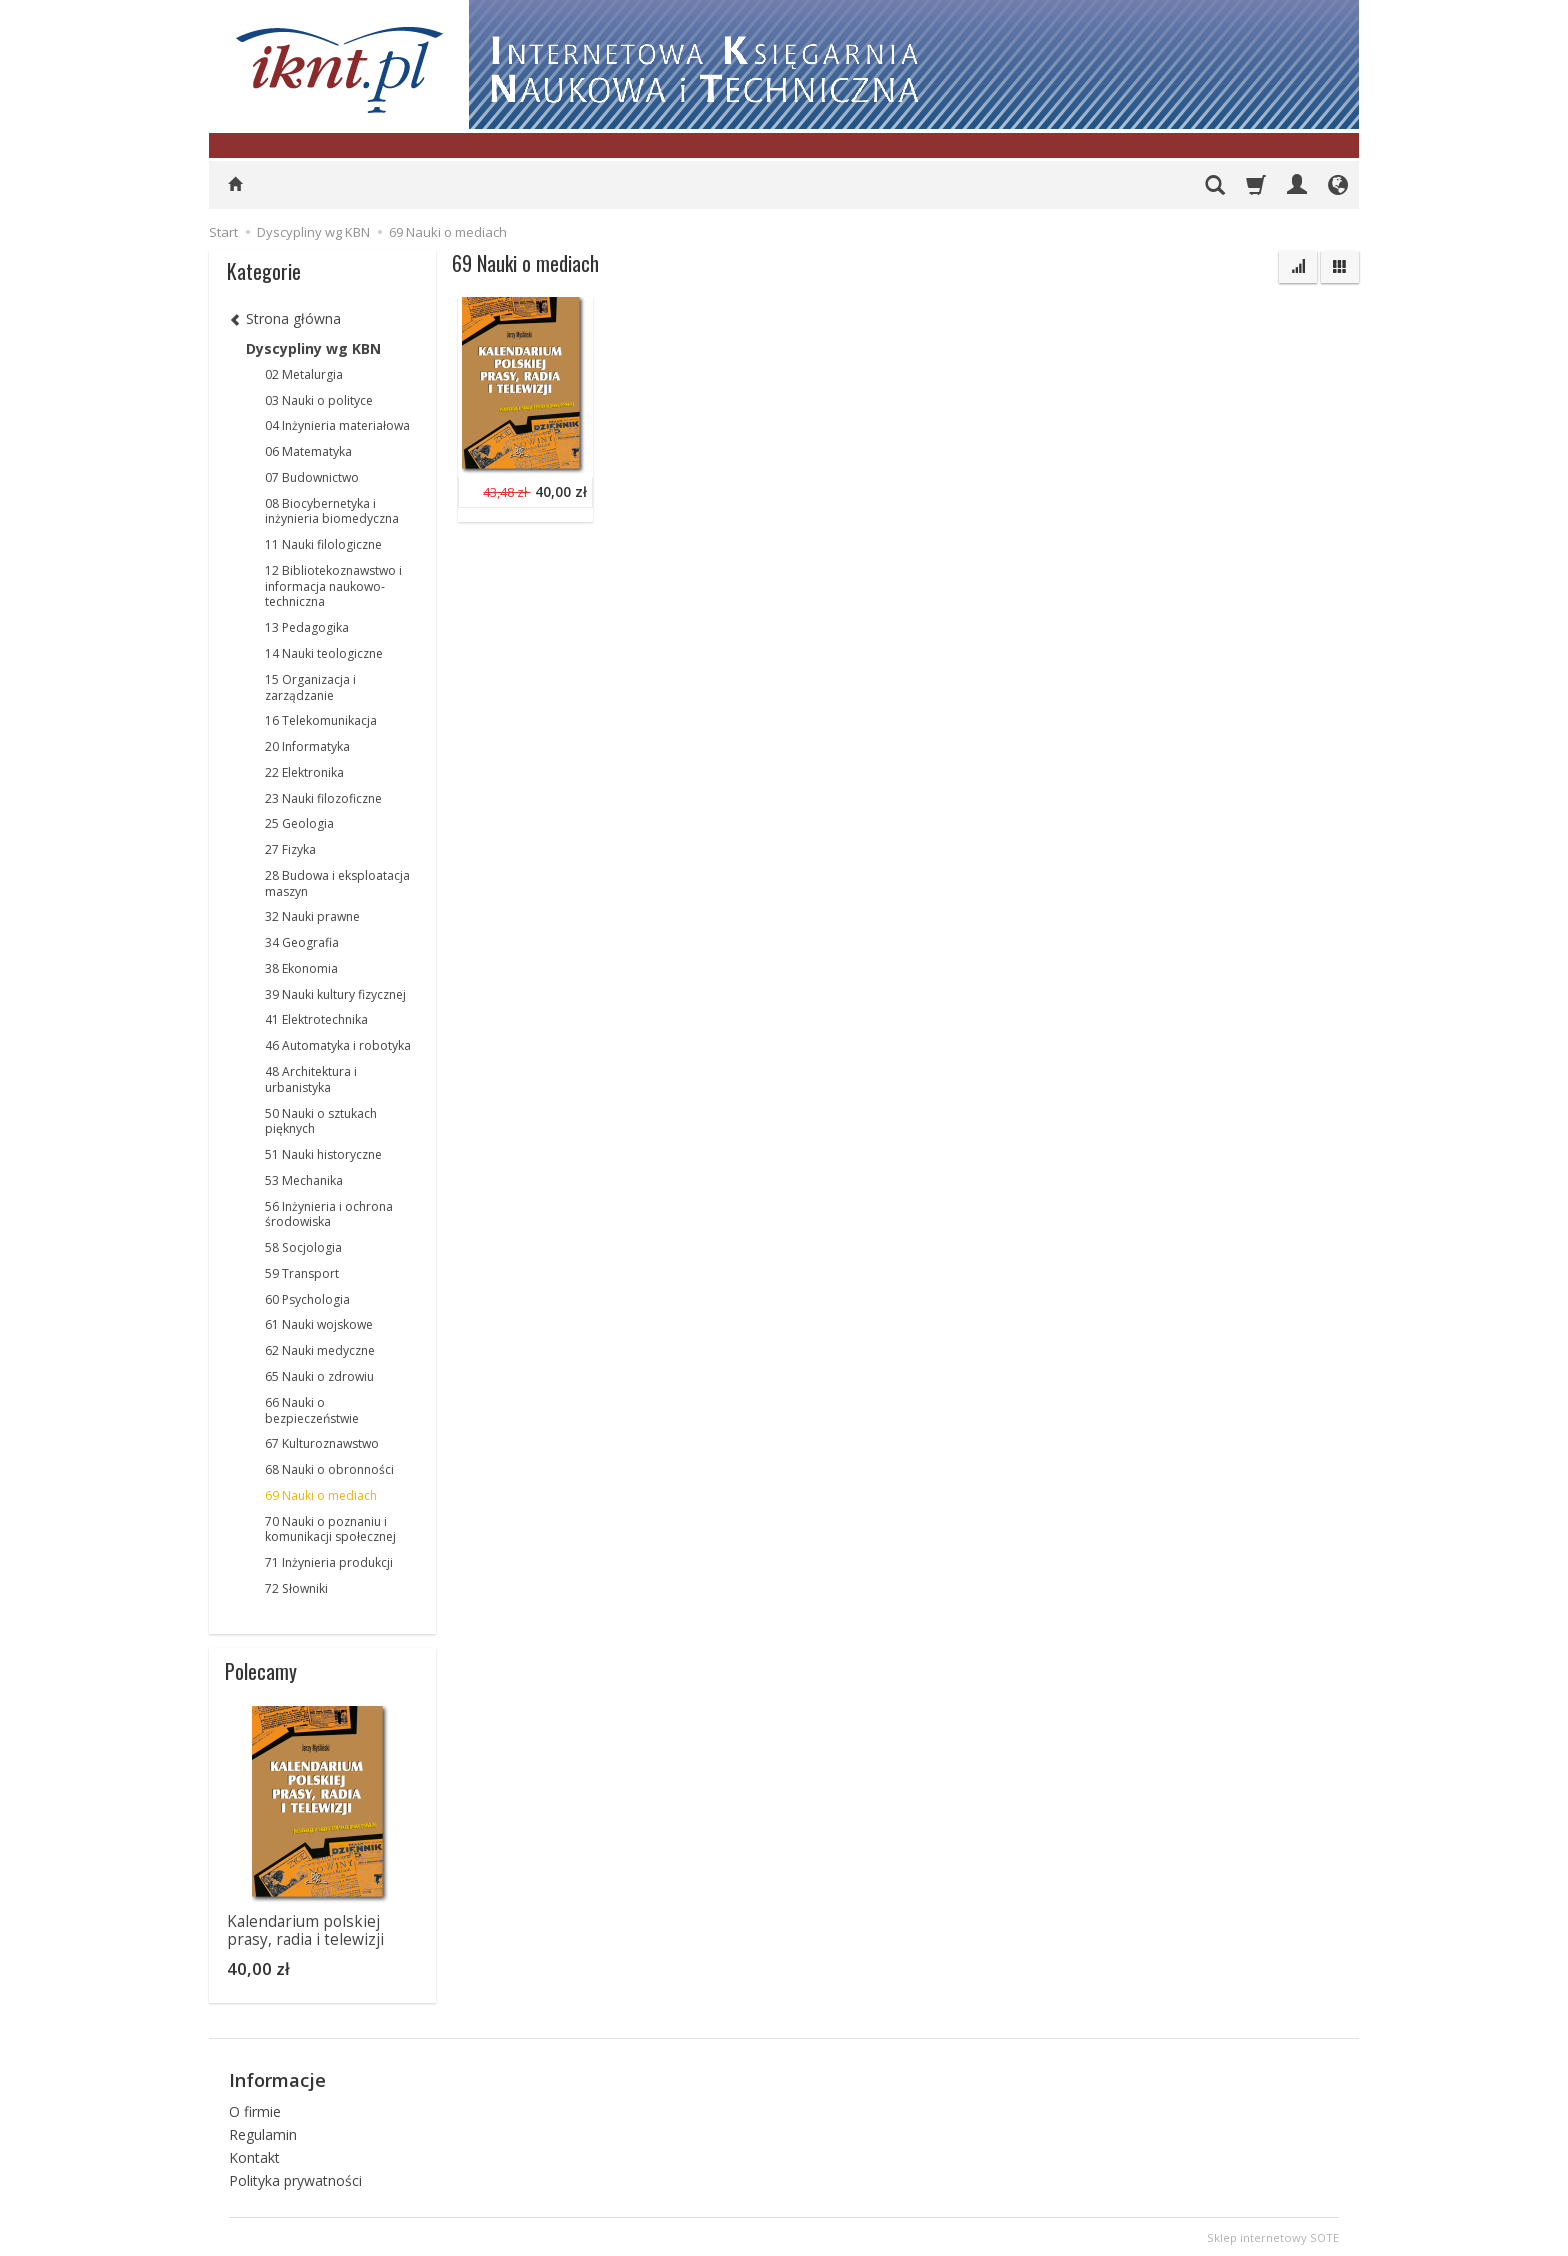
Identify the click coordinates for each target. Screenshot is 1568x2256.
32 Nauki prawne (312, 916)
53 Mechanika (304, 1180)
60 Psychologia (307, 1299)
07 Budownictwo (312, 477)
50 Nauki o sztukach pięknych (321, 1121)
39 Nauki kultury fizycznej (335, 994)
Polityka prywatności (295, 2177)
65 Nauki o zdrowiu (319, 1376)
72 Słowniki (296, 1588)
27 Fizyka (290, 849)
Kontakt (254, 2154)
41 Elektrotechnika (316, 1019)
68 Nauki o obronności (329, 1469)
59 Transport (302, 1273)
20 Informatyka (307, 746)
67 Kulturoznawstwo (322, 1443)
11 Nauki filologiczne (323, 544)
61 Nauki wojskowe (319, 1324)
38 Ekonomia (301, 968)
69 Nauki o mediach (321, 1495)
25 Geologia (299, 823)
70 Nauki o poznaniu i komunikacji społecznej (330, 1529)
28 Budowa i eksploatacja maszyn (337, 883)
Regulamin (263, 2131)
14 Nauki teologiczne (324, 653)
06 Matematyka (308, 451)
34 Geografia (302, 942)
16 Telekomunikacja (321, 720)
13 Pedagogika (307, 627)
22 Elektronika (304, 772)
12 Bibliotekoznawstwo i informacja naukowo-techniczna (333, 586)
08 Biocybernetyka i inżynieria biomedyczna (332, 511)
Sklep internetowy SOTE (1273, 2235)
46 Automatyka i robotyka (338, 1045)
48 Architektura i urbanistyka (311, 1079)
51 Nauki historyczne (323, 1154)
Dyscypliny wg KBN (313, 348)
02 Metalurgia (304, 374)
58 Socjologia (303, 1247)
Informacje (277, 2079)
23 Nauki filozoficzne (323, 798)
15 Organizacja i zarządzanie (310, 687)
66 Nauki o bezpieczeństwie (312, 1410)
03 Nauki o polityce (319, 400)
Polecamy (261, 1671)
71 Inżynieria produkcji (329, 1562)
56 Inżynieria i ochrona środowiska (329, 1214)
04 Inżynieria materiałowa (337, 425)
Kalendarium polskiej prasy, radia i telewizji (305, 1930)
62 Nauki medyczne (320, 1350)
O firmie (255, 2109)
